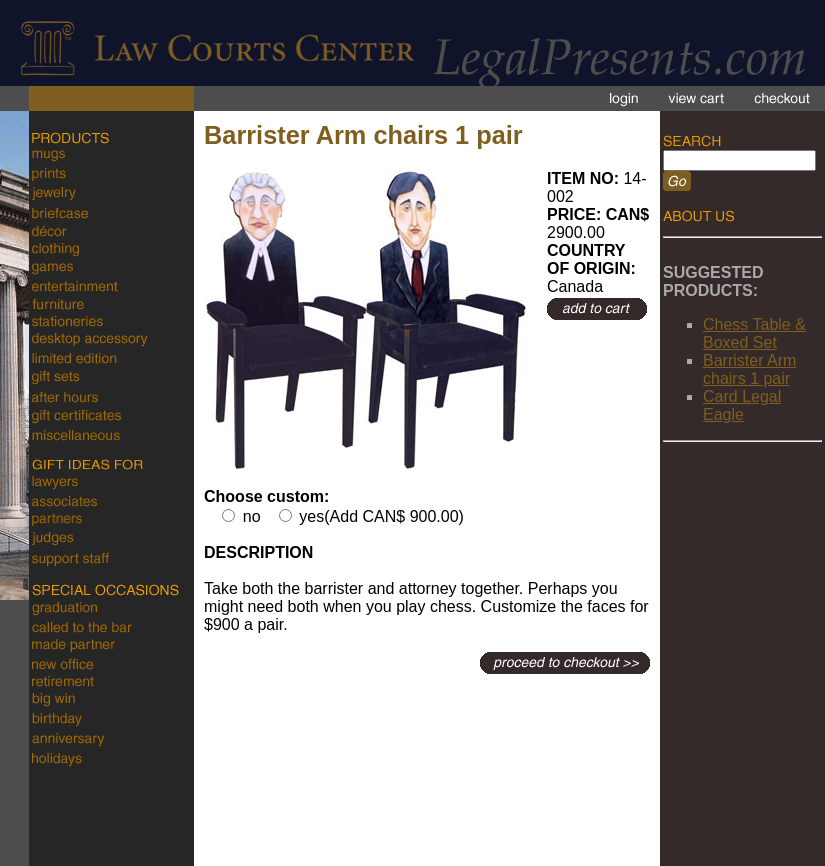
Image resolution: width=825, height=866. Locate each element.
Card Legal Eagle (742, 405)
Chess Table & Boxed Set (754, 333)
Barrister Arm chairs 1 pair (749, 369)
